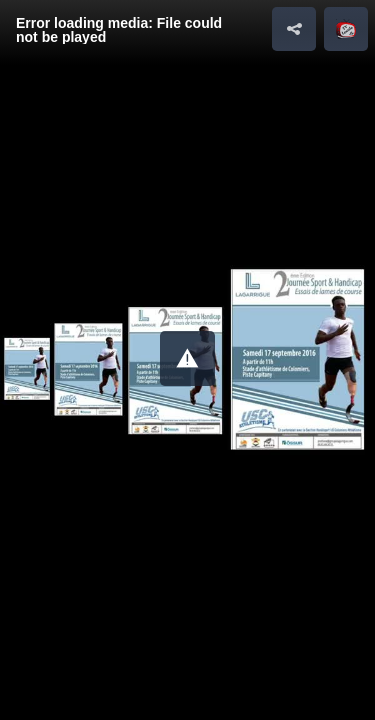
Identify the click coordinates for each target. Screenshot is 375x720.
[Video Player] (187, 360)
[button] (187, 358)
